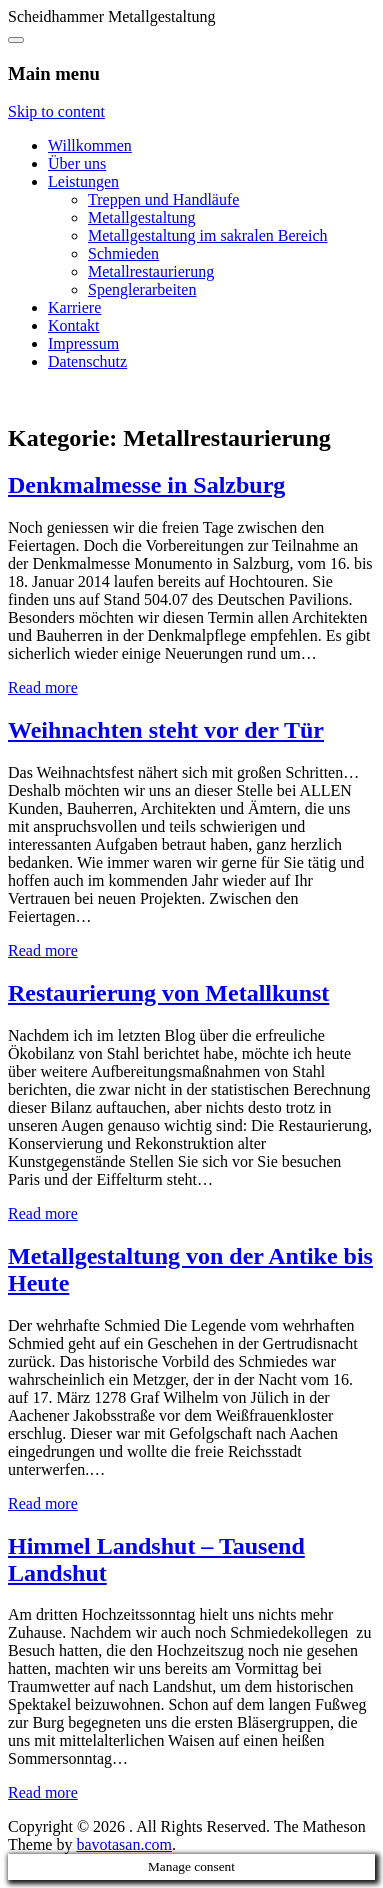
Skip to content (56, 111)
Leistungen (83, 181)
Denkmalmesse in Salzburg (146, 485)
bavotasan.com (124, 1844)
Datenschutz (87, 361)
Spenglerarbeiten (142, 289)
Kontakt (74, 325)
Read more (43, 687)
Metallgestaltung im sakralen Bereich (207, 235)
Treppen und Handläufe (163, 199)
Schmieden (123, 253)
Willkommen (90, 145)
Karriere (74, 307)
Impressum (83, 343)
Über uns (77, 163)
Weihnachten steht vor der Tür (166, 730)
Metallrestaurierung (151, 271)
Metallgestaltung (142, 217)
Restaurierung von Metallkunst (168, 993)
